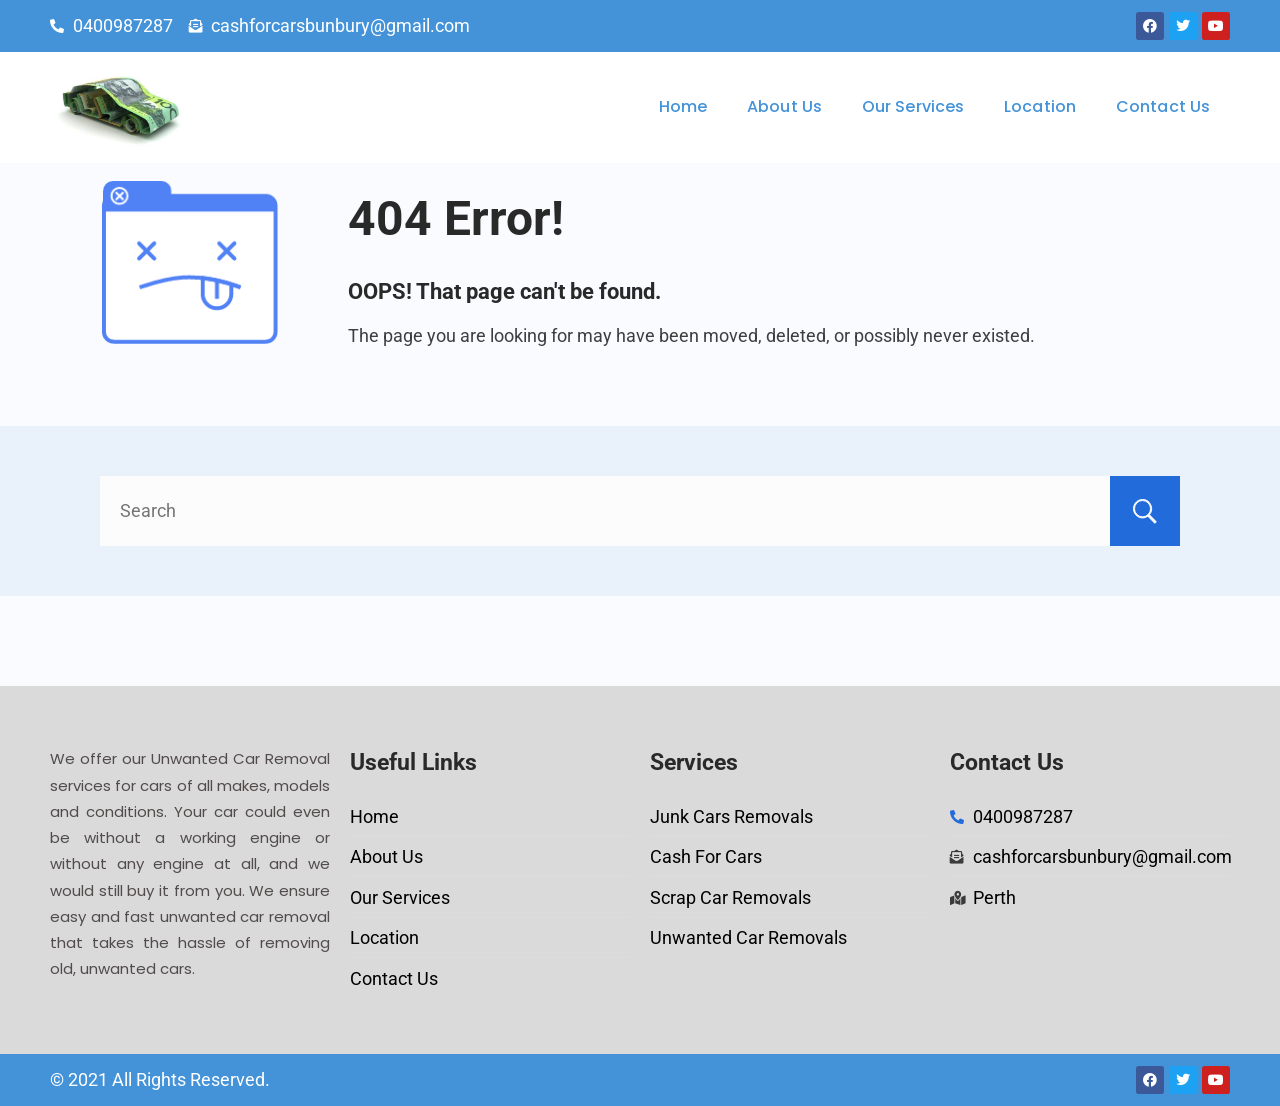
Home (683, 106)
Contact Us (1163, 106)
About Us (784, 106)
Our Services (913, 106)
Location (1040, 106)
